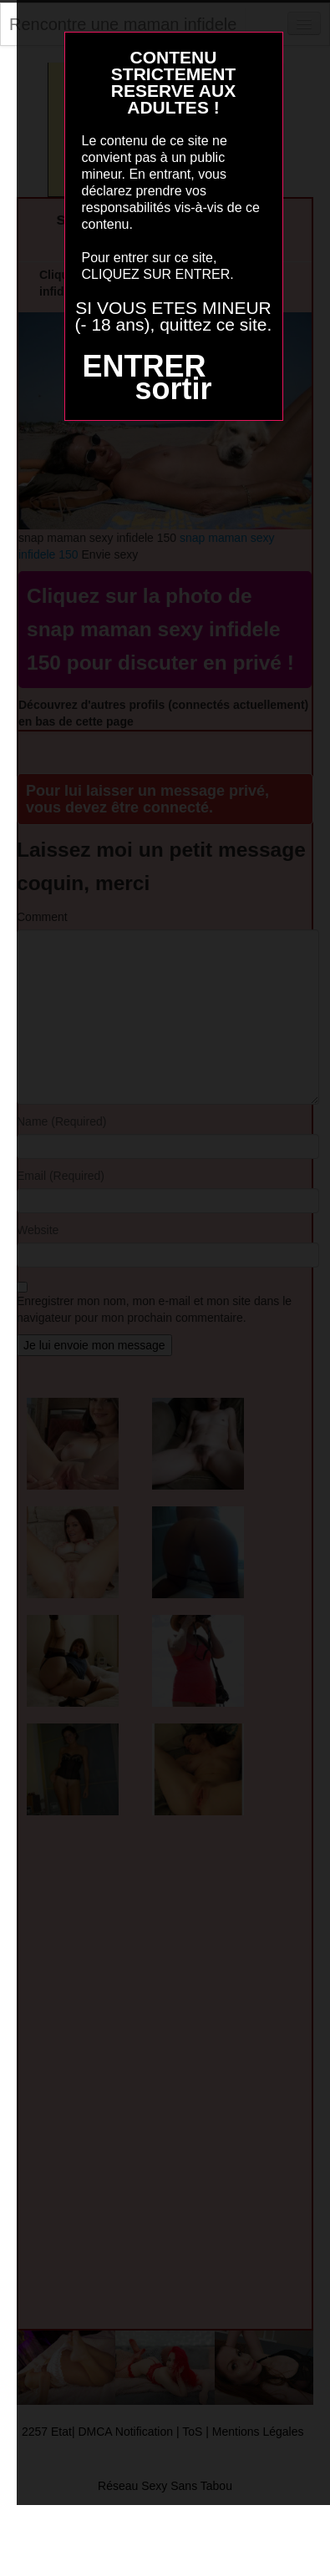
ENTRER (144, 366)
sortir (173, 389)
